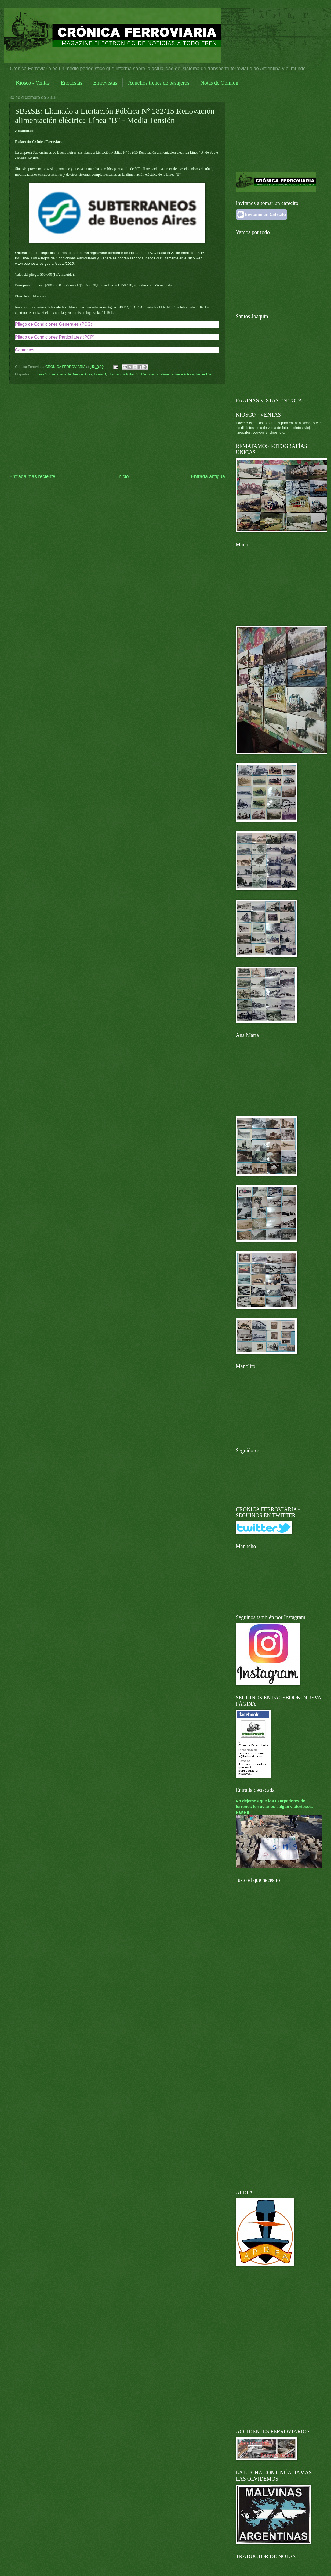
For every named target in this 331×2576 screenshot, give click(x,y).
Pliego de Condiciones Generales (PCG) (53, 324)
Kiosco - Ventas (33, 83)
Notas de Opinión (219, 83)
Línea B (100, 374)
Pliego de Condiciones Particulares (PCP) (54, 337)
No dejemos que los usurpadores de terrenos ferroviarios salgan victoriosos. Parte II (274, 1806)
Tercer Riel (204, 374)
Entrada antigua (208, 476)
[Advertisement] (117, 428)
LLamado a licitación (123, 374)
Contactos (24, 350)
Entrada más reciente (32, 476)
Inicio (123, 476)
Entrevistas (105, 83)
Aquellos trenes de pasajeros (158, 83)
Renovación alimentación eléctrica (167, 374)
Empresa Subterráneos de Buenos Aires (61, 374)
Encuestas (71, 83)
